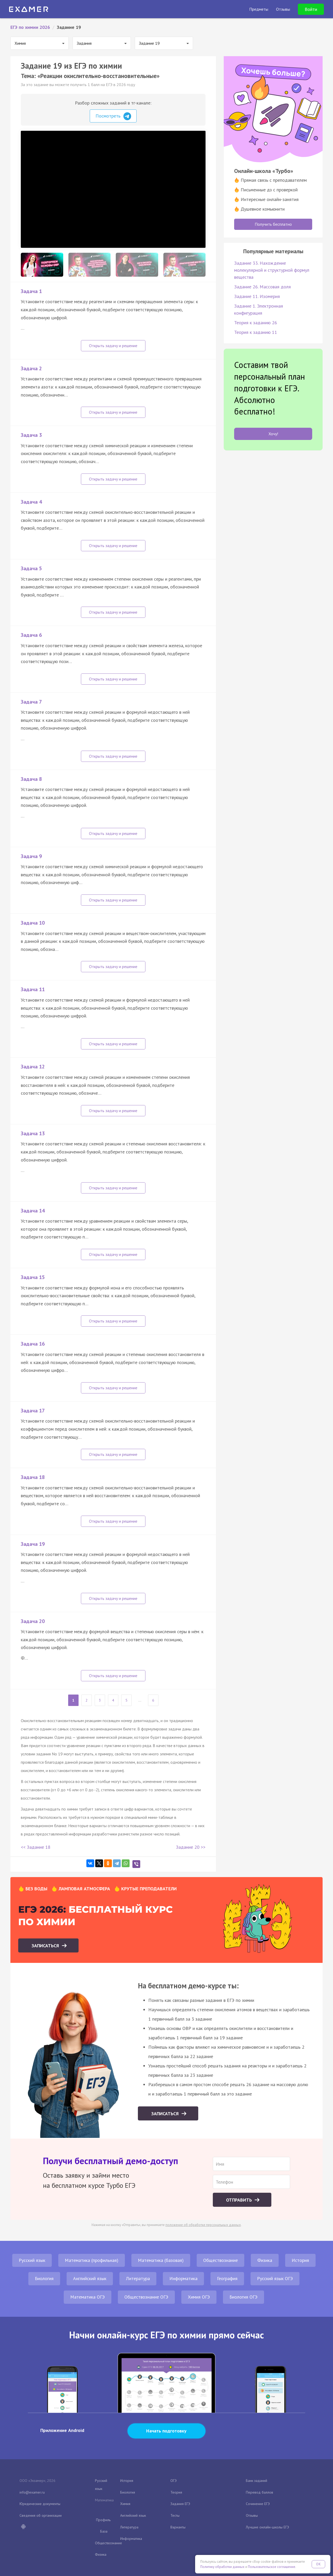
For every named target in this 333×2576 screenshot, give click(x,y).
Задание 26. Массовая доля (262, 287)
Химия (125, 2503)
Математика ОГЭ (87, 2297)
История (300, 2260)
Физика (264, 2260)
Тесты (175, 2515)
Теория (176, 2492)
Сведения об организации (41, 2515)
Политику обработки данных (222, 2567)
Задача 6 (31, 635)
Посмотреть (113, 116)
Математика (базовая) (161, 2260)
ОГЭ (173, 2480)
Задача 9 (31, 856)
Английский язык (89, 2278)
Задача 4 (31, 501)
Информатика (183, 2278)
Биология (44, 2278)
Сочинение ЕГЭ (258, 2503)
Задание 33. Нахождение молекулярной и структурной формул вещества (271, 270)
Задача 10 (33, 922)
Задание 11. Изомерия (257, 296)
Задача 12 (33, 1066)
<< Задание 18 (35, 1847)
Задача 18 (33, 1477)
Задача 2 (31, 368)
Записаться (45, 1946)
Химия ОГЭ (199, 2297)
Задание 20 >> (191, 1847)
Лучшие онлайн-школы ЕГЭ (267, 2527)
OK (318, 2564)
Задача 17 (33, 1410)
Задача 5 (31, 568)
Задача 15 (33, 1277)
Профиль (103, 2519)
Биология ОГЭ (243, 2297)
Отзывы (252, 2515)
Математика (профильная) (91, 2260)
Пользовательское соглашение (271, 2567)
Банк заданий (256, 2480)
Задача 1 (31, 291)
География (227, 2278)
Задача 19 (33, 1544)
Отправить (239, 2200)
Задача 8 (31, 779)
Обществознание (220, 2260)
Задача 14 (33, 1210)
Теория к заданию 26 (255, 323)
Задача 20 (33, 1621)
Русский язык (32, 2260)
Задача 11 (33, 989)
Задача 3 (31, 435)
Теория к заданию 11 (255, 332)
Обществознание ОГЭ (146, 2297)
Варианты (177, 2527)
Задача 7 (31, 701)
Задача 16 (33, 1343)
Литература (138, 2278)
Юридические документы (40, 2503)
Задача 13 (33, 1133)
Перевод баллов (259, 2492)
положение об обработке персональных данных (203, 2225)
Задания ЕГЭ (180, 2503)
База (103, 2531)
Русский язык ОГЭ (275, 2278)
